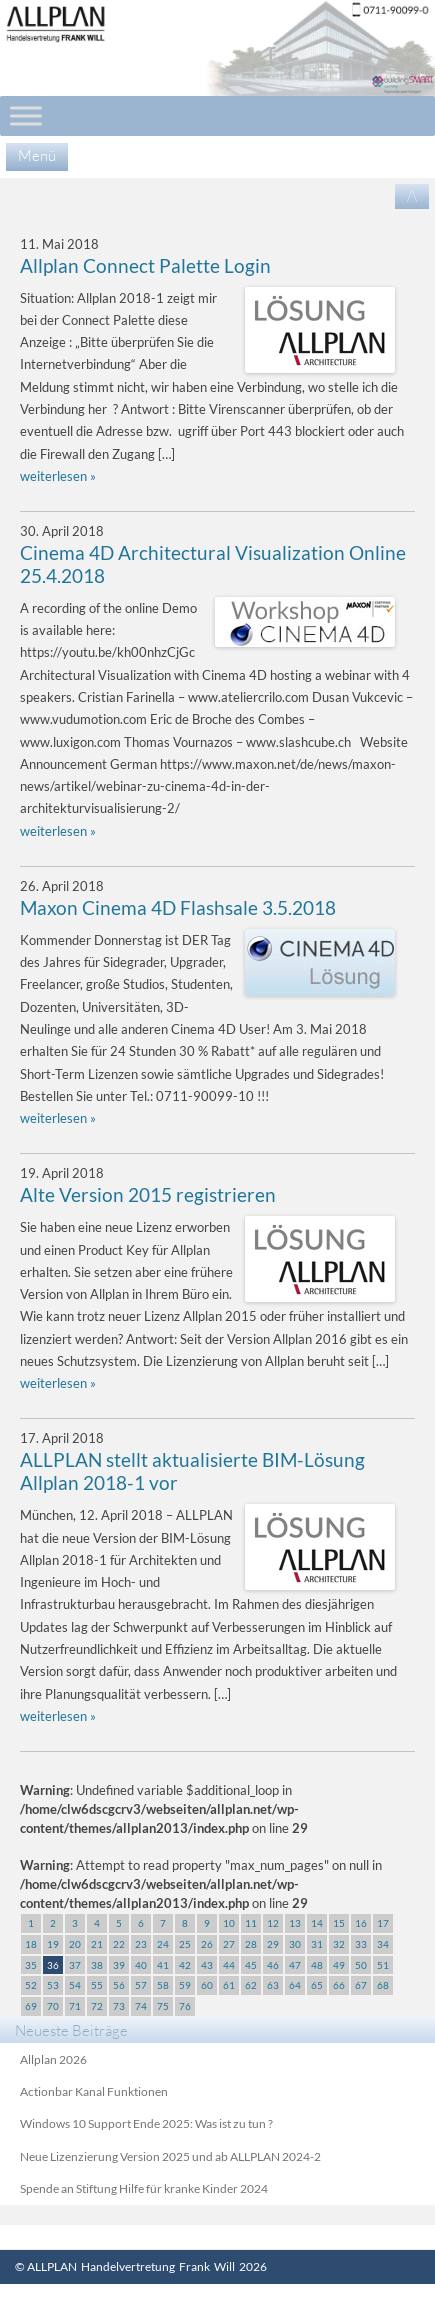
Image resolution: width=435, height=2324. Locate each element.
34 (383, 1944)
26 (207, 1944)
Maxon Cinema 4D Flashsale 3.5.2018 (178, 908)
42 (185, 1965)
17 (383, 1923)
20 (75, 1944)
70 (53, 2006)
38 (97, 1965)
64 (295, 1985)
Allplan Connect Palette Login (145, 266)
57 (141, 1985)
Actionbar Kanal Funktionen (94, 2091)
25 (185, 1944)
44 (229, 1965)
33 (361, 1944)
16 (361, 1923)
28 (251, 1944)
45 (251, 1965)
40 (141, 1965)
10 (229, 1923)
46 (273, 1965)
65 (317, 1985)
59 (185, 1985)
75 (163, 2006)
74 (141, 2006)
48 (317, 1965)
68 (383, 1985)
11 (251, 1923)
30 (295, 1944)
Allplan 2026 (53, 2059)
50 (361, 1965)
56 (119, 1985)
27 (229, 1944)
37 (75, 1965)
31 (317, 1944)
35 (31, 1965)
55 (97, 1985)
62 (251, 1985)
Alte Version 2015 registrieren (148, 1195)
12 (273, 1923)
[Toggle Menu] (26, 115)
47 (295, 1965)
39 (119, 1965)
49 (339, 1965)
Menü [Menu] (37, 155)
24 (163, 1944)
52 (31, 1985)
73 (119, 2006)
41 (163, 1965)
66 (339, 1985)
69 (31, 2006)
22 (119, 1944)
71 (75, 2006)
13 (295, 1923)
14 (317, 1923)
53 (53, 1985)
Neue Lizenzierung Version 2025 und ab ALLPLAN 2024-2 (170, 2156)
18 (31, 1944)
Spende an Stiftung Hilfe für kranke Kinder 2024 (144, 2188)
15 (339, 1923)
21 (97, 1944)
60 (207, 1985)
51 (383, 1965)
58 (163, 1985)
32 (339, 1944)
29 (273, 1944)
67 (361, 1985)
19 (53, 1944)
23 (141, 1944)
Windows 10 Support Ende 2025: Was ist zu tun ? (146, 2123)
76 (185, 2006)
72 (97, 2006)
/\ (412, 195)
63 (273, 1985)
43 (207, 1965)
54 (75, 1985)
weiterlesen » (58, 476)
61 (229, 1985)
